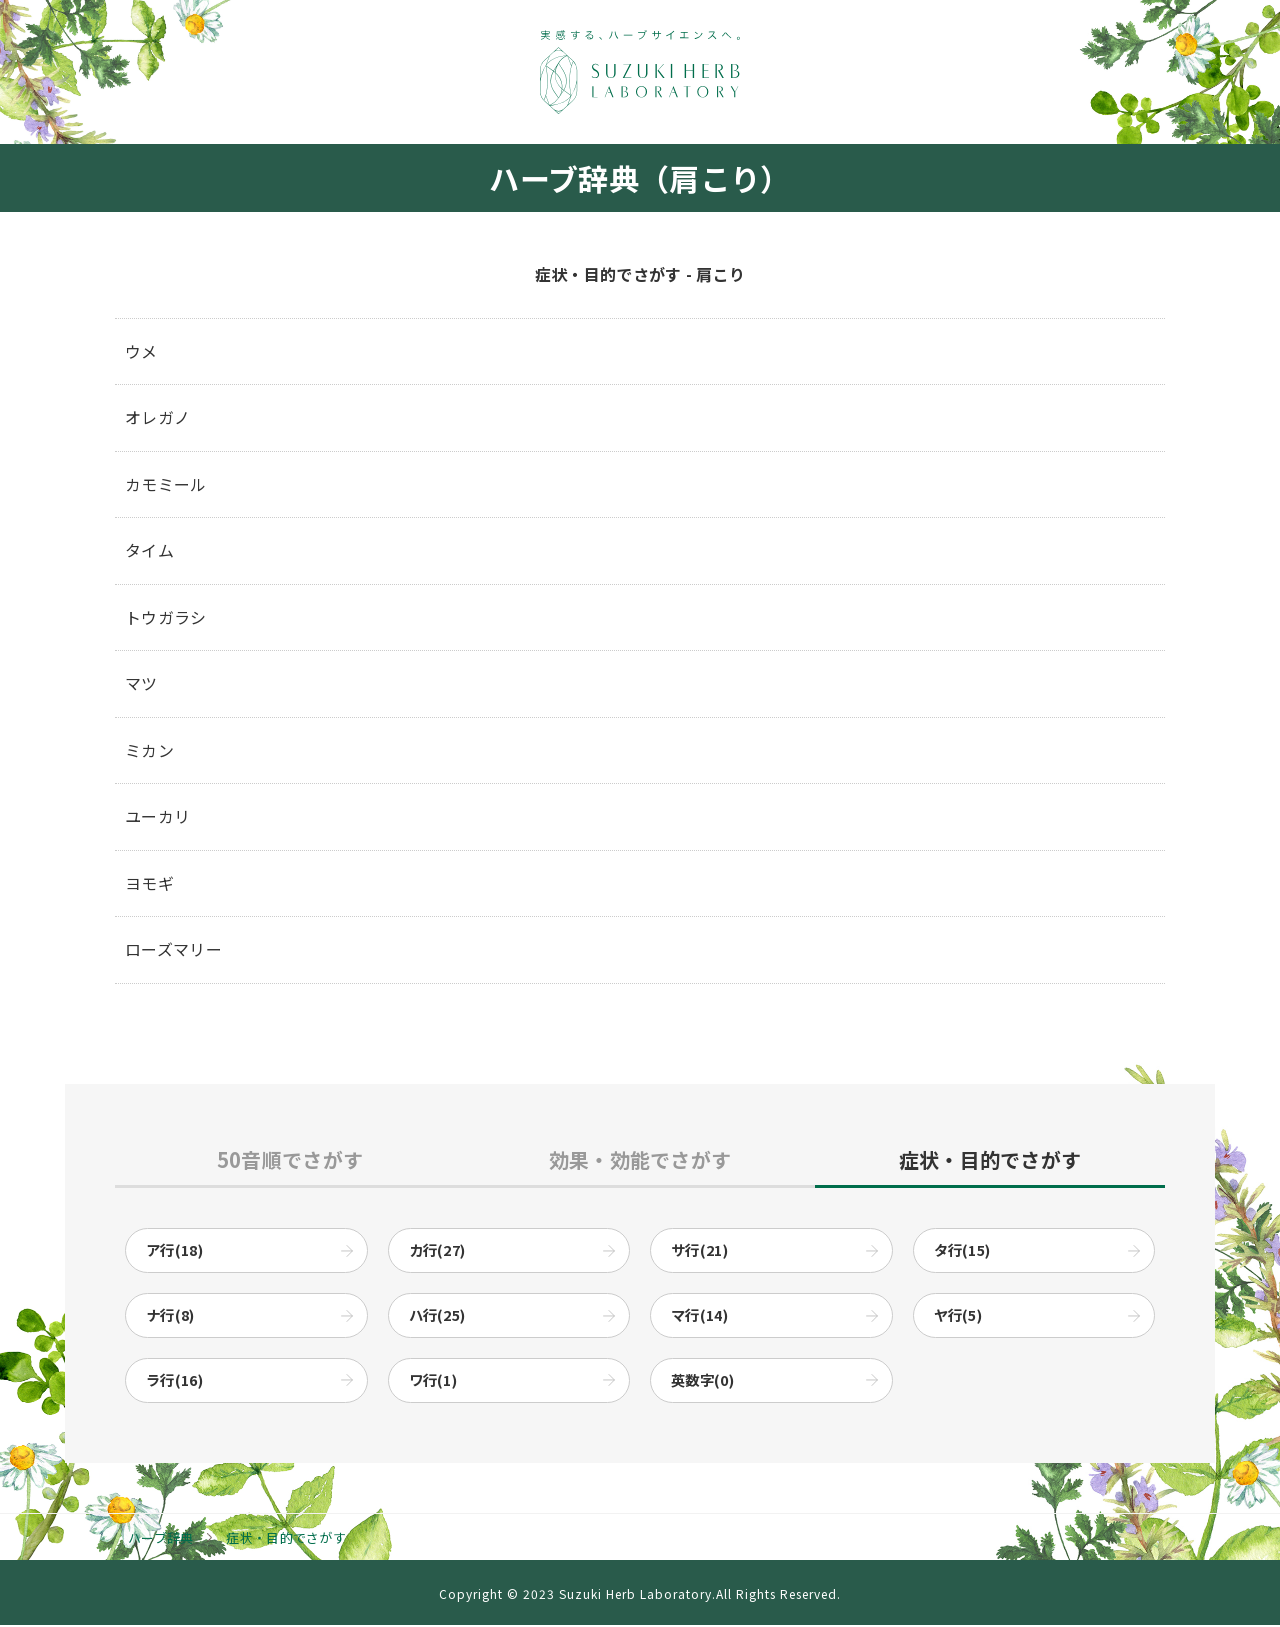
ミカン (149, 750)
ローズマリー (173, 950)
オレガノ (157, 417)
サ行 (699, 1251)
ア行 (174, 1251)
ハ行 (437, 1317)
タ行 (962, 1251)
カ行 (437, 1251)
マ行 (699, 1317)
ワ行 (433, 1382)
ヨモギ (149, 883)
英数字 (702, 1382)
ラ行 (174, 1382)
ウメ (141, 351)
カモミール (166, 484)
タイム (149, 550)
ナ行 (170, 1317)
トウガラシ (166, 617)
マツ (141, 684)
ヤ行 (958, 1317)
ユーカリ (157, 817)
